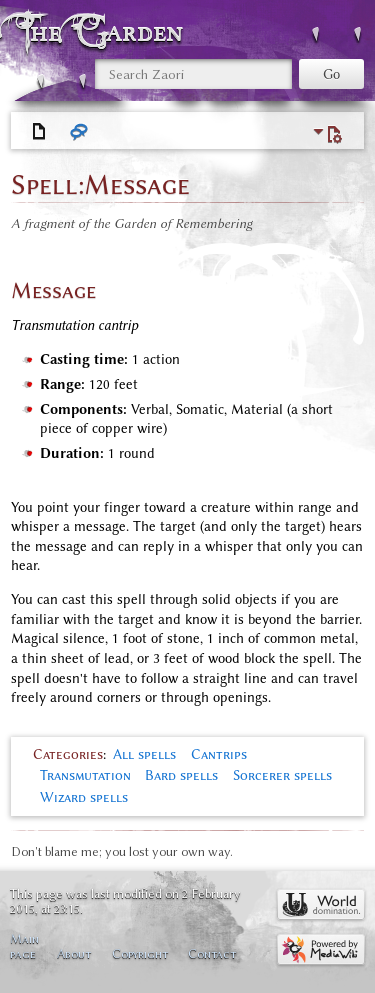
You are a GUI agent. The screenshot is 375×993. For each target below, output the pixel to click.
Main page (24, 946)
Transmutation (85, 775)
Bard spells (181, 775)
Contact (212, 953)
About (74, 953)
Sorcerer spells (282, 775)
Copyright (140, 953)
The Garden (104, 31)
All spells (144, 754)
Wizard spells (84, 797)
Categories (68, 754)
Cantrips (219, 754)
